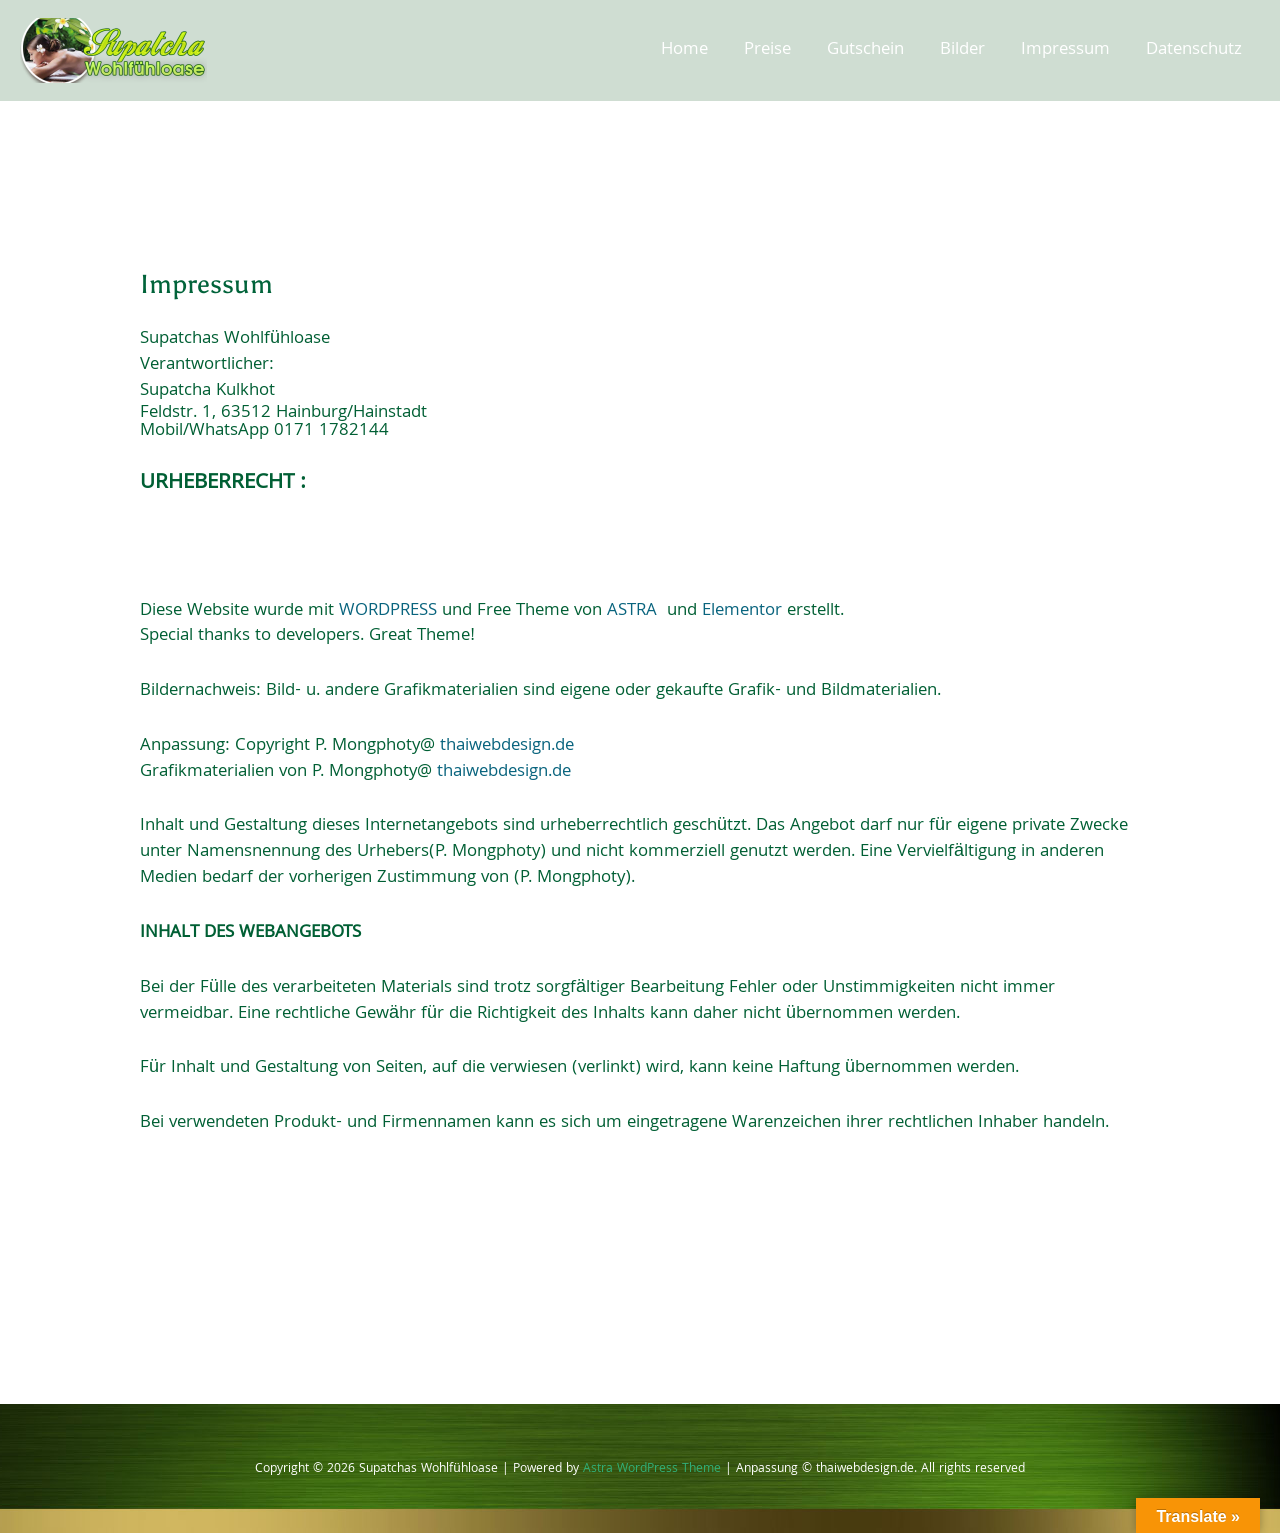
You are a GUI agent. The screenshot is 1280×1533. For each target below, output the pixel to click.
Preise (767, 50)
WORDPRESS (388, 611)
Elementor (742, 611)
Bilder (962, 50)
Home (684, 50)
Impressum (1065, 50)
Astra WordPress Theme (652, 1469)
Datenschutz (1194, 50)
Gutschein (865, 50)
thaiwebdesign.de (507, 746)
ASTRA (632, 611)
